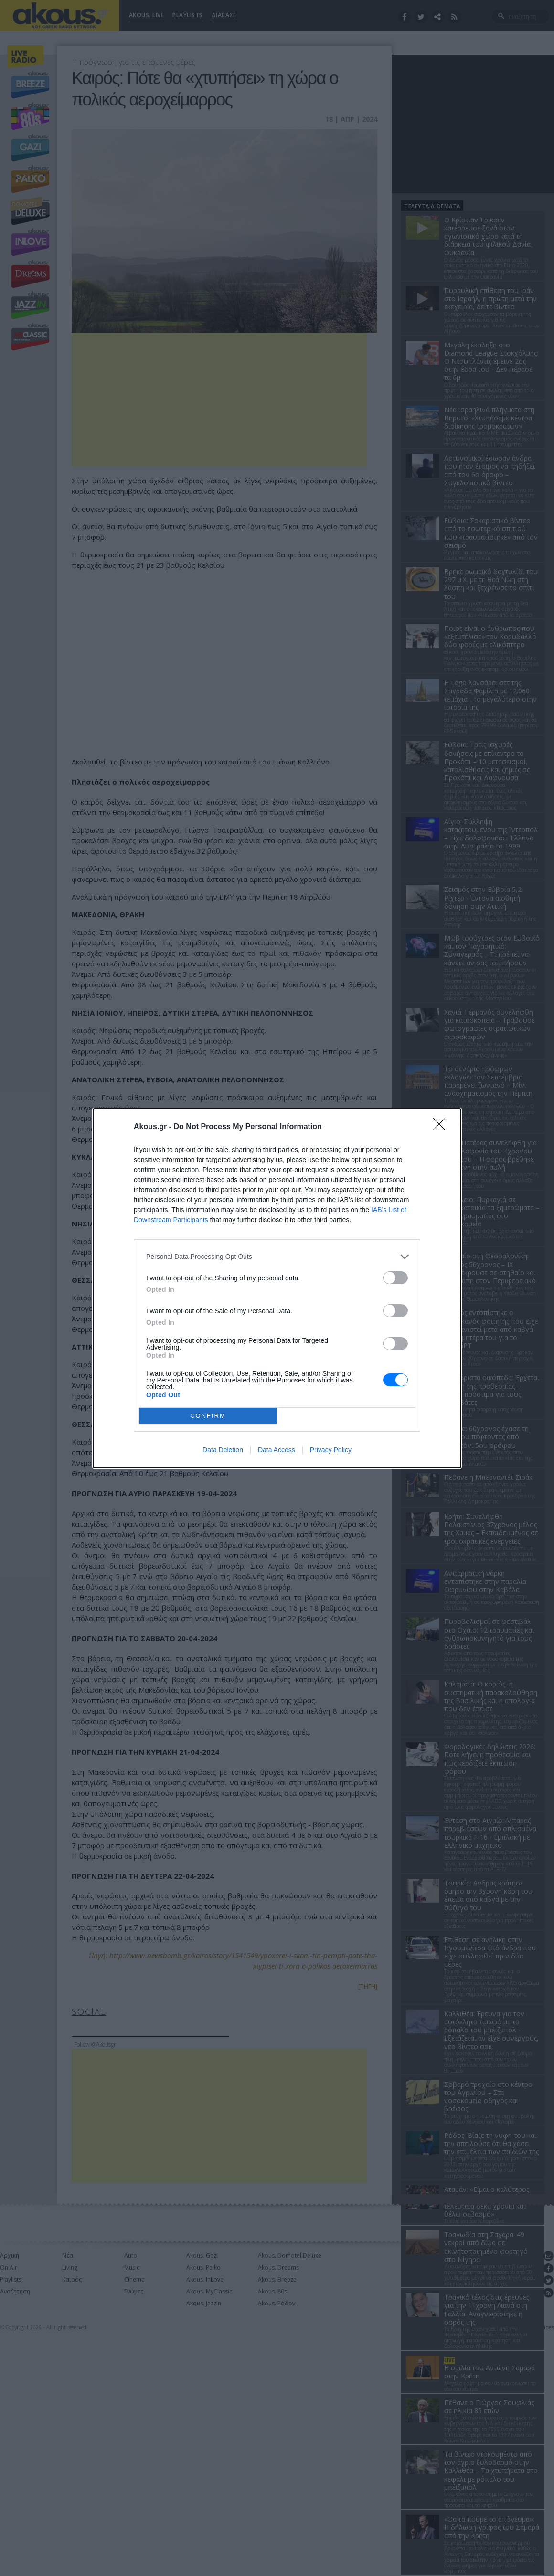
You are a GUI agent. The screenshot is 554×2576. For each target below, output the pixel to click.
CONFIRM (208, 1415)
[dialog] (277, 1288)
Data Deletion (222, 1450)
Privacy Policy (331, 1450)
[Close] (442, 1127)
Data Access (276, 1450)
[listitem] (277, 1257)
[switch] (395, 1277)
